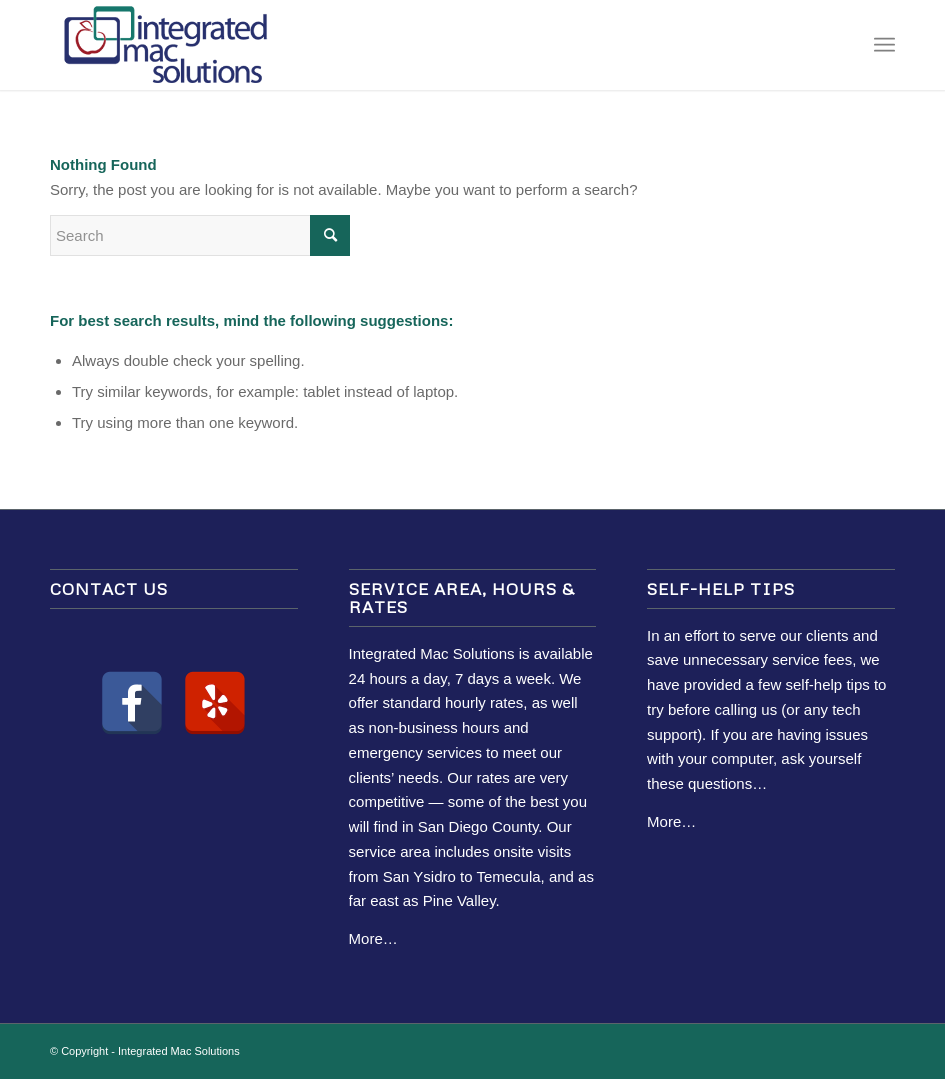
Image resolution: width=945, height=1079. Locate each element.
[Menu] (884, 45)
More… (373, 938)
